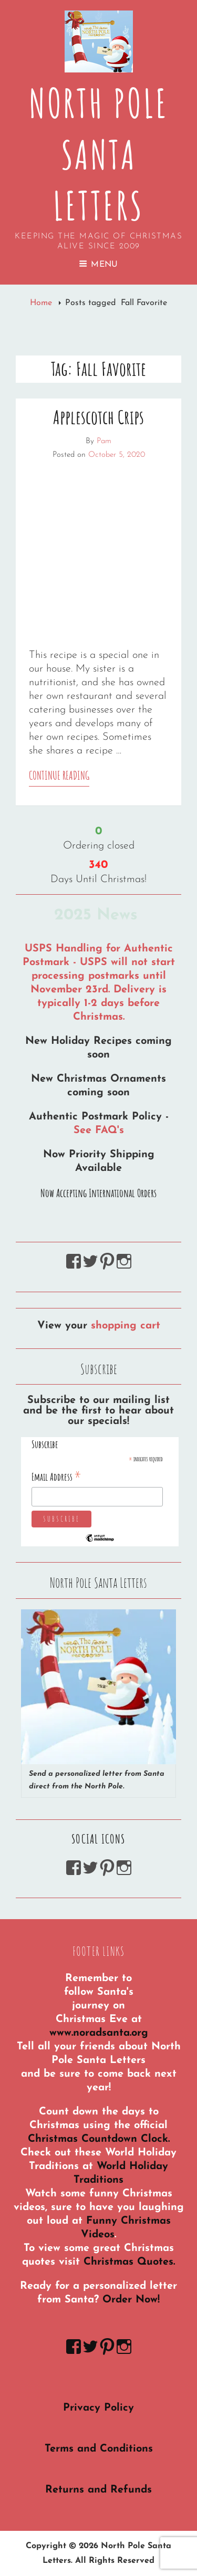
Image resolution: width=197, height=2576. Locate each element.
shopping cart (125, 1326)
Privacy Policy (98, 2408)
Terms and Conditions (99, 2449)
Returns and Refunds (98, 2490)
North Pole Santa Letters (99, 154)
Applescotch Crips (98, 417)
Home (42, 303)
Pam (104, 441)
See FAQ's (99, 1130)
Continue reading (59, 777)
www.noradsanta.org (98, 2033)
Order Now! (131, 2300)
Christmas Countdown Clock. (99, 2139)
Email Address (56, 1476)
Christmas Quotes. (129, 2262)
